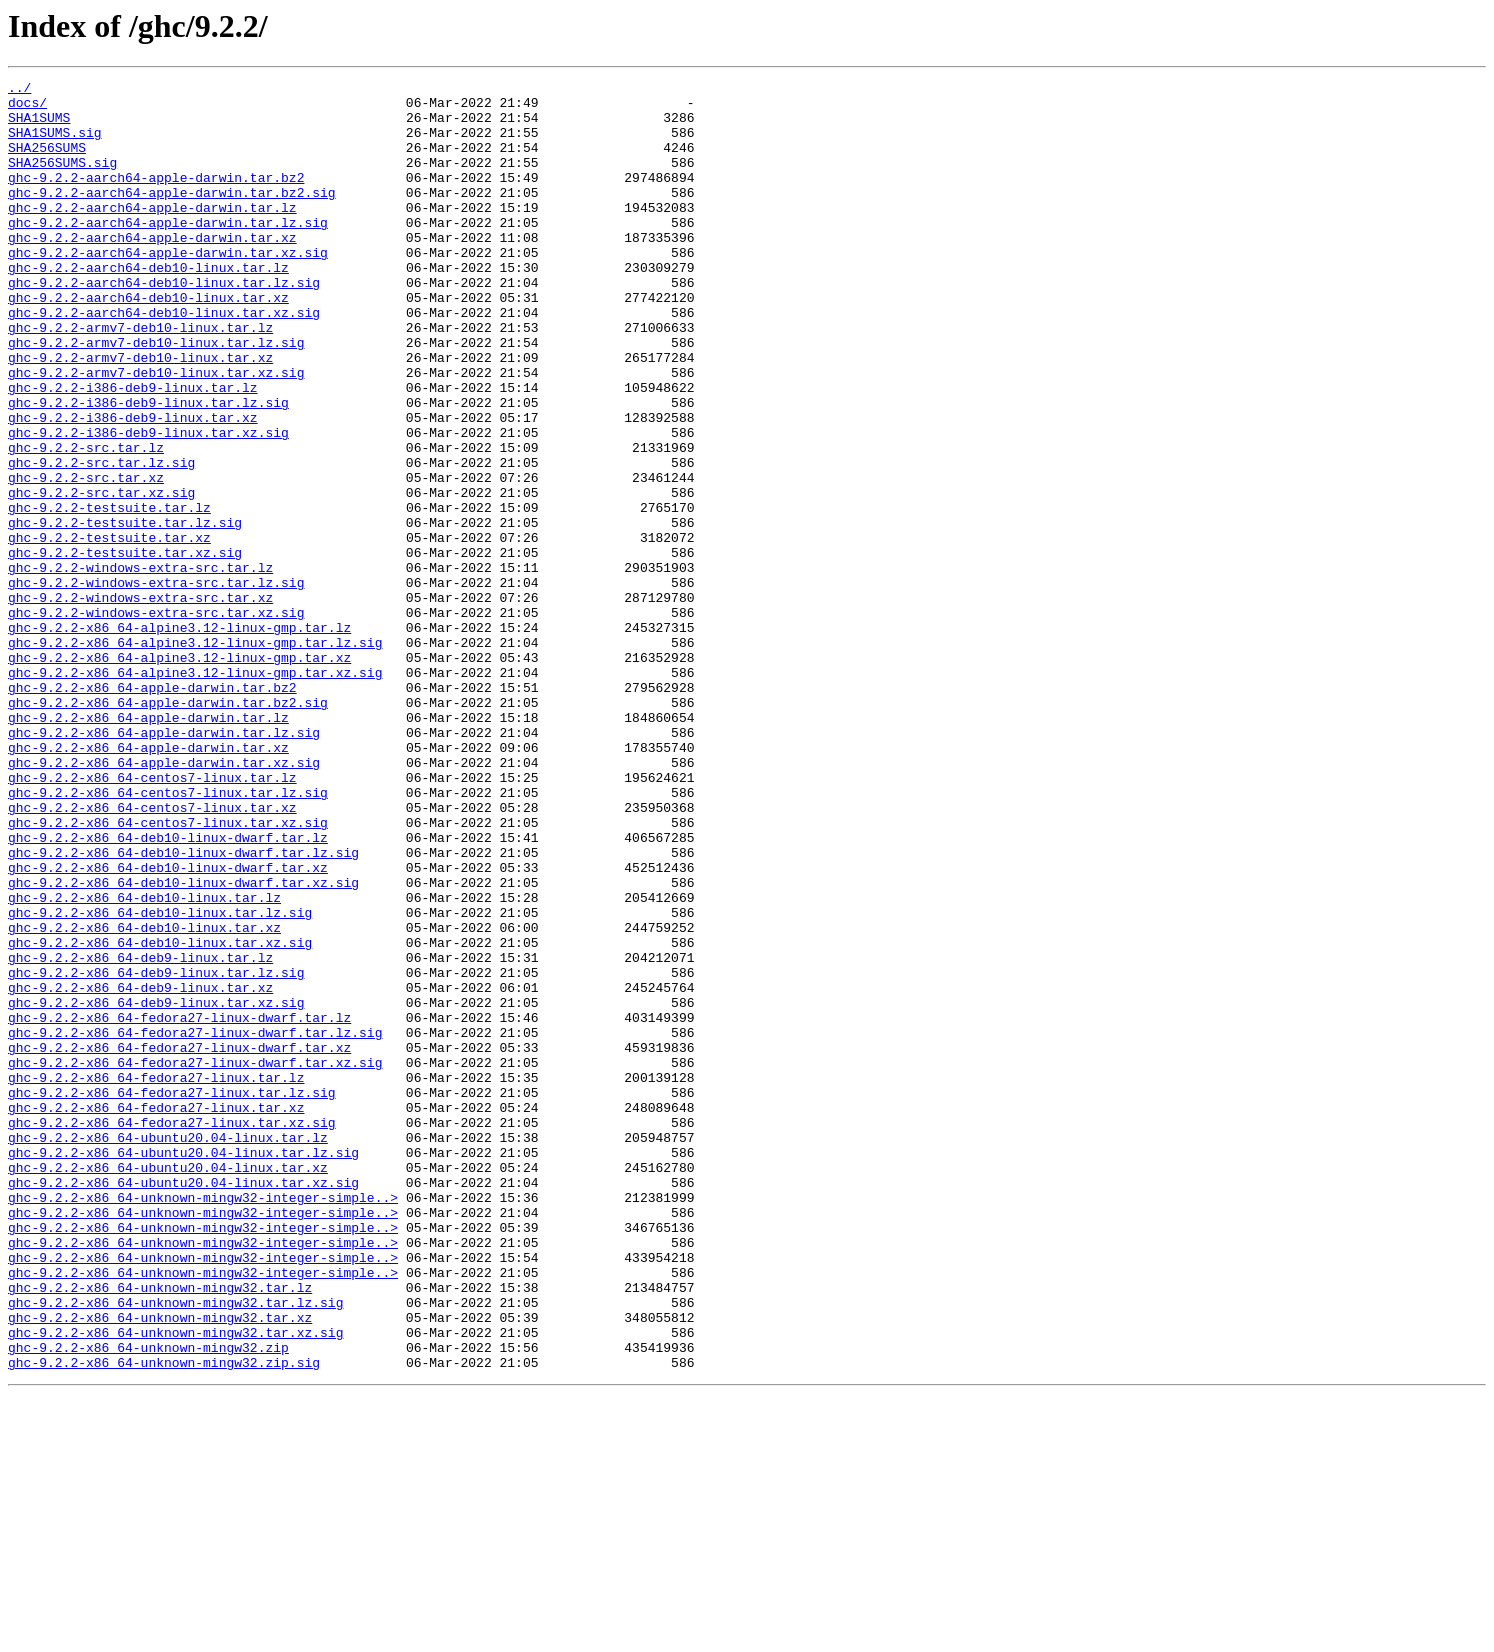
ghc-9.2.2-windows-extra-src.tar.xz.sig (156, 720)
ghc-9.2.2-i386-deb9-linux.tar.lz (133, 450)
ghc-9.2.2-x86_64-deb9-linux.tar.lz (140, 1134)
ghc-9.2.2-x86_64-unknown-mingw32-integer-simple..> (203, 1422)
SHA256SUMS (47, 162)
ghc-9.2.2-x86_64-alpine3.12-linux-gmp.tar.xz (179, 774)
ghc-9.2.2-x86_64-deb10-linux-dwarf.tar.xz (168, 1026)
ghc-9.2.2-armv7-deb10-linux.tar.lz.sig (156, 396)
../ (19, 90)
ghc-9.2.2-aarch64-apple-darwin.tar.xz (152, 270)
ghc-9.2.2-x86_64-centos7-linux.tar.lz (152, 918)
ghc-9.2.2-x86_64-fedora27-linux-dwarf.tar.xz (179, 1242)
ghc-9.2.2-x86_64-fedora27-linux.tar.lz (156, 1278)
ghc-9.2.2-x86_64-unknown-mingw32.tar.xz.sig (175, 1584)
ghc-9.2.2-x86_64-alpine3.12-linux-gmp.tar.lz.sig (195, 756)
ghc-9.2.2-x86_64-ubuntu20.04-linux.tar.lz (168, 1350)
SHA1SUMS (39, 126)
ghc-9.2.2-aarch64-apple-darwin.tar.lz (152, 234)
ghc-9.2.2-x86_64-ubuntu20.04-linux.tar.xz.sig (183, 1404)
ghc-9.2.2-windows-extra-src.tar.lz (140, 666)
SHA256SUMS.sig (62, 180)
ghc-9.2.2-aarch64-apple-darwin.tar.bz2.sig (172, 216)
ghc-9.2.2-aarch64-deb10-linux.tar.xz (148, 342)
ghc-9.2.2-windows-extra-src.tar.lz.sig (156, 684)
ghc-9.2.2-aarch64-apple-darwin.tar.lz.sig (168, 252)
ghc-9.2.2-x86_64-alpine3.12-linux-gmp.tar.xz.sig (195, 792)
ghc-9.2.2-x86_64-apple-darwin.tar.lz (148, 846)
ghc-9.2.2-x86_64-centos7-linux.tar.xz (152, 954)
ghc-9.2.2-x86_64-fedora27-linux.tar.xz (156, 1314)
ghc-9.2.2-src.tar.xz (86, 558)
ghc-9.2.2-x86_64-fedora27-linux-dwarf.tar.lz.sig (195, 1224)
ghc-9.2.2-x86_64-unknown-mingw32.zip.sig (164, 1620)
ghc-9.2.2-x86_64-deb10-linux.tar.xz (144, 1098)
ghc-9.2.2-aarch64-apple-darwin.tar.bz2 (156, 198)
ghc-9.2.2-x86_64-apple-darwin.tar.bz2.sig (168, 828)
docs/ (27, 108)
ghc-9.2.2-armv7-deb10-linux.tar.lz (140, 378)
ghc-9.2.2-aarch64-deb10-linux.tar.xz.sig (164, 360)
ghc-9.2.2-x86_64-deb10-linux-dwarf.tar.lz (168, 990)
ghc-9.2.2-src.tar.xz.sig (101, 576)
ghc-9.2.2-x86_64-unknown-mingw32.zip (148, 1602)
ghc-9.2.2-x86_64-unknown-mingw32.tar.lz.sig (175, 1548)
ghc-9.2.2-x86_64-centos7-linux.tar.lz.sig (168, 936)
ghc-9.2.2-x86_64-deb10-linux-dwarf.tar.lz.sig (183, 1008)
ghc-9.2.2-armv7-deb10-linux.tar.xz (140, 414)
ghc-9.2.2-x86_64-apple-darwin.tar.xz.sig (164, 900)
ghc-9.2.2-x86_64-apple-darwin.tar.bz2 (152, 810)
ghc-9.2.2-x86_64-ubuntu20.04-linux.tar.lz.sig (183, 1368)
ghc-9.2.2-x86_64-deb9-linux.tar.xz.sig (156, 1188)
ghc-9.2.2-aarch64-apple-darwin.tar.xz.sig (168, 288)
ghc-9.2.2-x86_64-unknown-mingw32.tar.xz (160, 1566)
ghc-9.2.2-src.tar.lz (86, 522)
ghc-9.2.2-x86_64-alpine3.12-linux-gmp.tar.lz (179, 738)
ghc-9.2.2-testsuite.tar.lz (109, 594)
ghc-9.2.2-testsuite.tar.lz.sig (125, 612)
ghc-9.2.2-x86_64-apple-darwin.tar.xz (148, 882)
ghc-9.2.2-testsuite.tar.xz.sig (125, 648)
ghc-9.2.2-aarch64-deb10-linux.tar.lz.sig (164, 324)
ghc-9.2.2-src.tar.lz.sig (101, 540)
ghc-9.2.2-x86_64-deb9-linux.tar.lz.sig (156, 1152)
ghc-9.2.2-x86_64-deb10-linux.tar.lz (144, 1062)
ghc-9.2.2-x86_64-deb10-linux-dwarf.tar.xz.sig (183, 1044)
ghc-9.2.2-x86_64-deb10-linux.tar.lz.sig (160, 1080)
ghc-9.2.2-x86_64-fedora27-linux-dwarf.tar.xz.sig (195, 1260)
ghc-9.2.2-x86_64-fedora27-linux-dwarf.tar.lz (179, 1206)
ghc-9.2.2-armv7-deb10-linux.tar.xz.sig (156, 432)
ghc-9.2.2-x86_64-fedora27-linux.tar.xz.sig (172, 1332)
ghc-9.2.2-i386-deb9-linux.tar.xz (133, 486)
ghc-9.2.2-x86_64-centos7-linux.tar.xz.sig (168, 972)
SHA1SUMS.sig (55, 144)
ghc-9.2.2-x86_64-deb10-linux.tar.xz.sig (160, 1116)
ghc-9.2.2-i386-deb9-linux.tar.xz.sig (148, 504)
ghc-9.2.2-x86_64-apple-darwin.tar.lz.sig (164, 864)
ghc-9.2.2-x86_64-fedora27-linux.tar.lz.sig (172, 1296)
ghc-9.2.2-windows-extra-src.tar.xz (140, 702)
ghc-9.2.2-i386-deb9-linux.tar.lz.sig (148, 468)
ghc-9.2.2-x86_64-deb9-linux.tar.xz (140, 1170)
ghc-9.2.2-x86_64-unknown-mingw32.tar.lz (160, 1530)
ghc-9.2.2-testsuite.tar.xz (109, 630)
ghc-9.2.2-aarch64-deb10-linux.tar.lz (148, 306)
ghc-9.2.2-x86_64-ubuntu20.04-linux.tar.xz (168, 1386)
